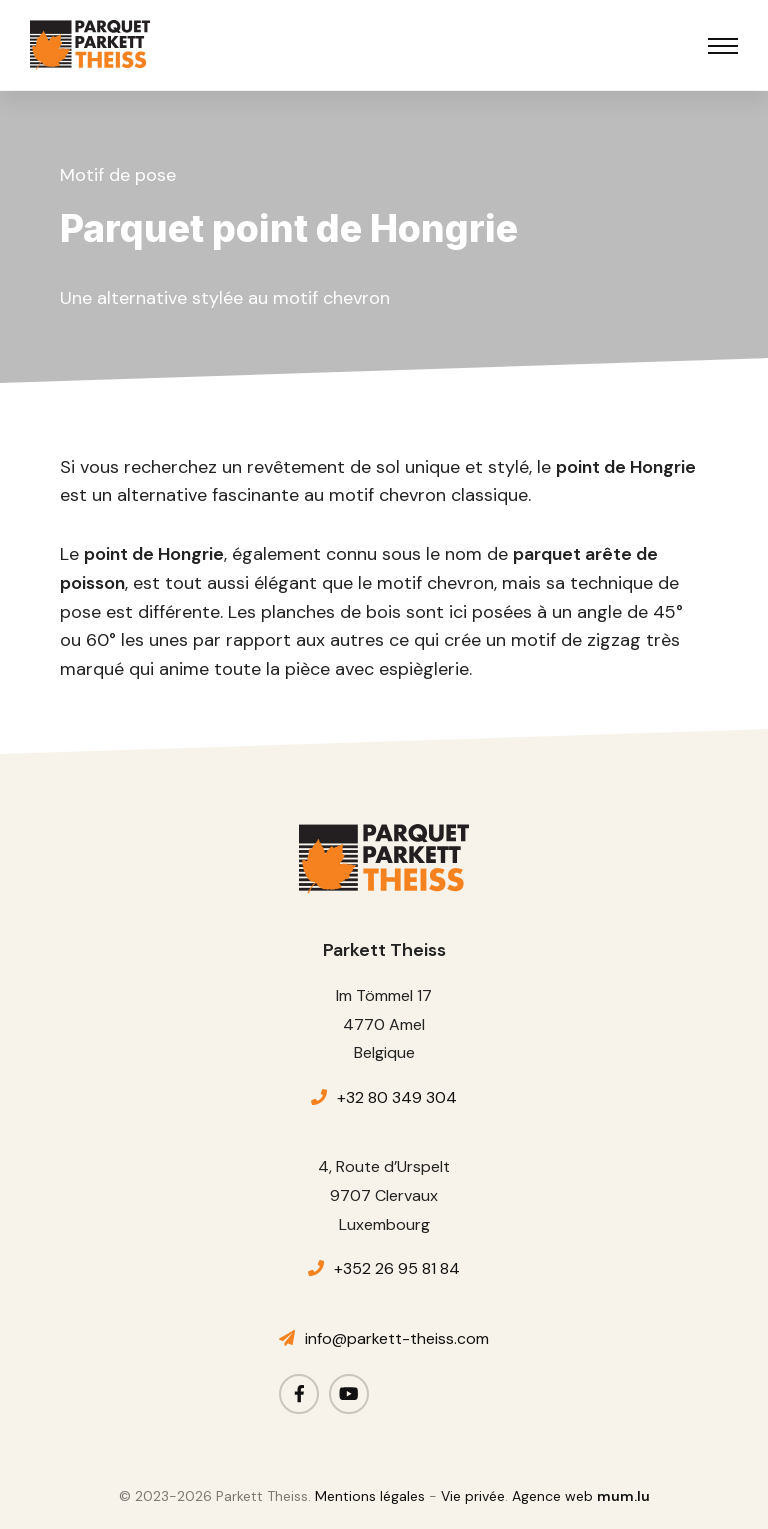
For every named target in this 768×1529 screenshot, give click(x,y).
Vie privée (473, 1496)
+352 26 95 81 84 (397, 1268)
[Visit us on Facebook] (299, 1394)
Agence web (552, 1496)
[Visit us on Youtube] (349, 1394)
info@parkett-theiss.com (397, 1338)
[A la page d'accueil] (90, 45)
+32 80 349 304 (397, 1097)
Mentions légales (370, 1496)
